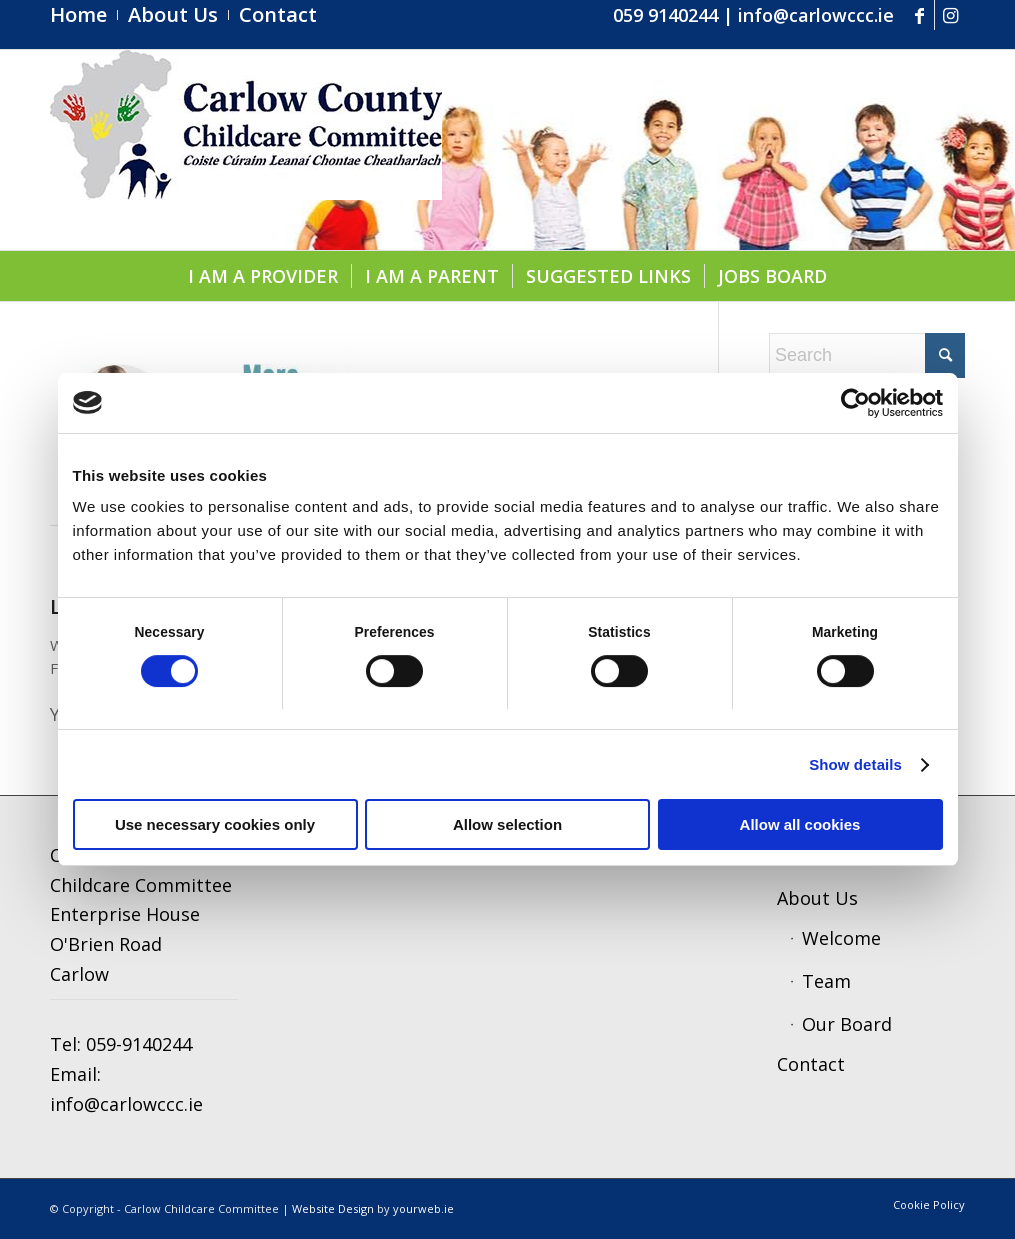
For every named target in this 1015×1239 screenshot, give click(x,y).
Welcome (841, 938)
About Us (817, 898)
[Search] (867, 355)
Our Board (847, 1024)
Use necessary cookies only (215, 824)
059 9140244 (665, 15)
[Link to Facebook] (919, 15)
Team (826, 981)
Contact (811, 1064)
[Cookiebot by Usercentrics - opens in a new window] (855, 403)
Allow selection (507, 824)
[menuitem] (84, 15)
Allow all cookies (800, 824)
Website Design (333, 1208)
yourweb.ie (423, 1208)
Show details (855, 764)
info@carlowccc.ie (816, 15)
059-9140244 (139, 1044)
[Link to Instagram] (950, 15)
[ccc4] (246, 150)
